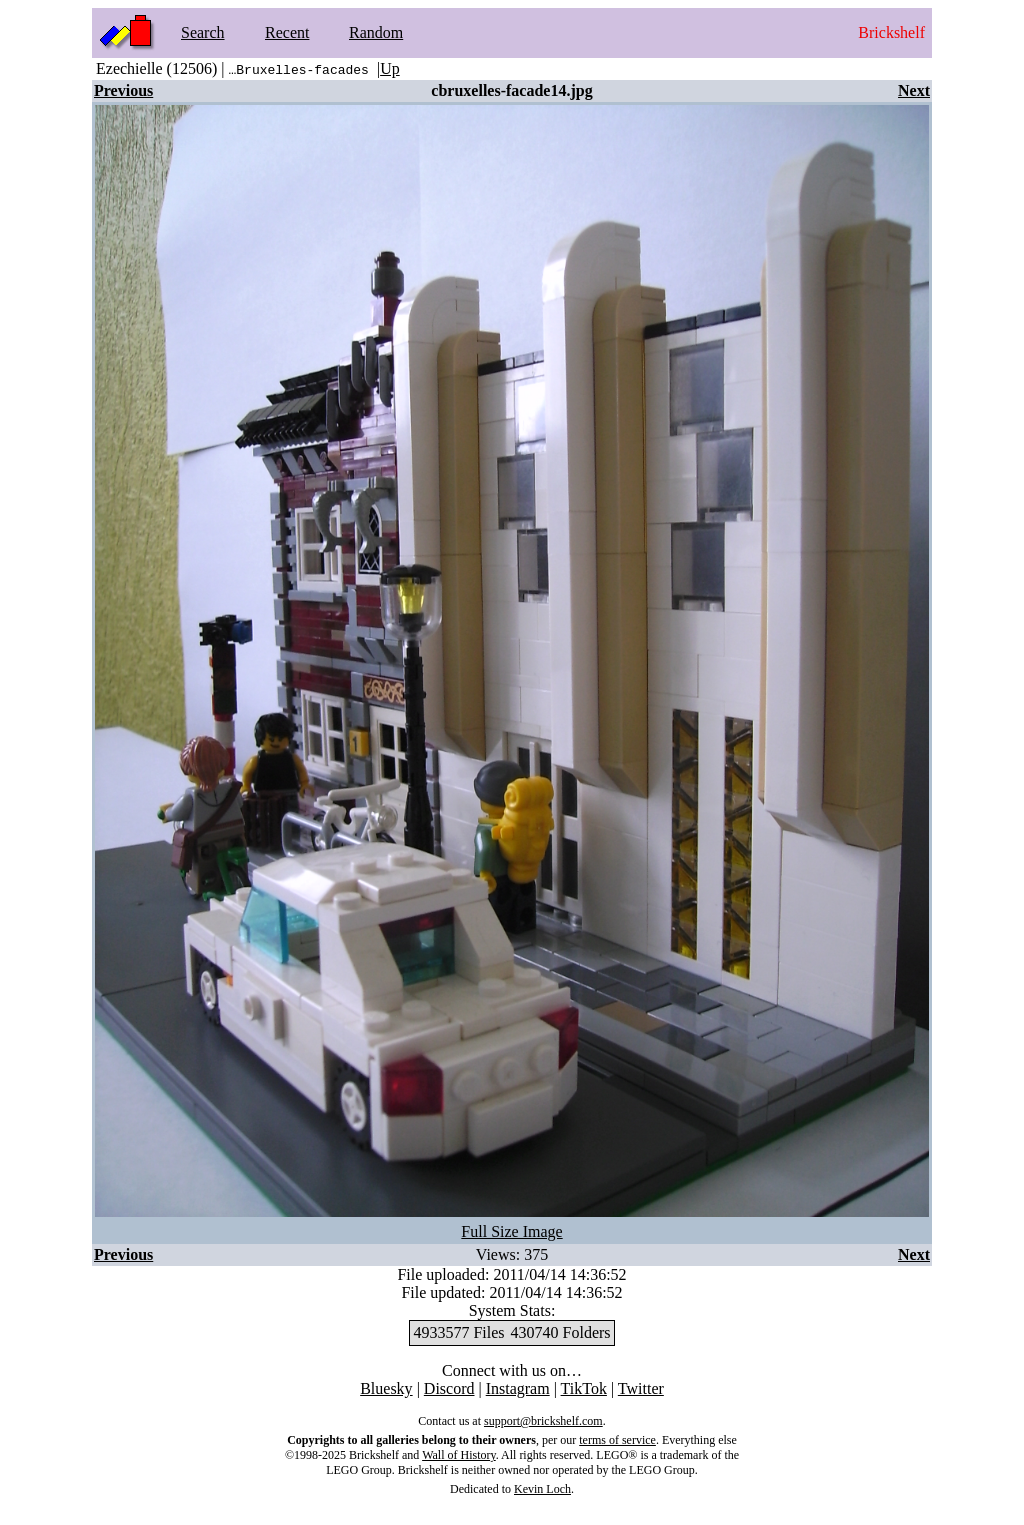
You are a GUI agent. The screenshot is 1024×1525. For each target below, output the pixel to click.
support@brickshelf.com (543, 1421)
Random (376, 32)
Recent (287, 32)
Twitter (641, 1388)
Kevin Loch (542, 1489)
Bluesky (386, 1388)
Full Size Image (511, 1231)
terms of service (617, 1440)
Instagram (518, 1388)
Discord (449, 1388)
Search (203, 32)
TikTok (584, 1388)
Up (390, 68)
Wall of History (459, 1455)
